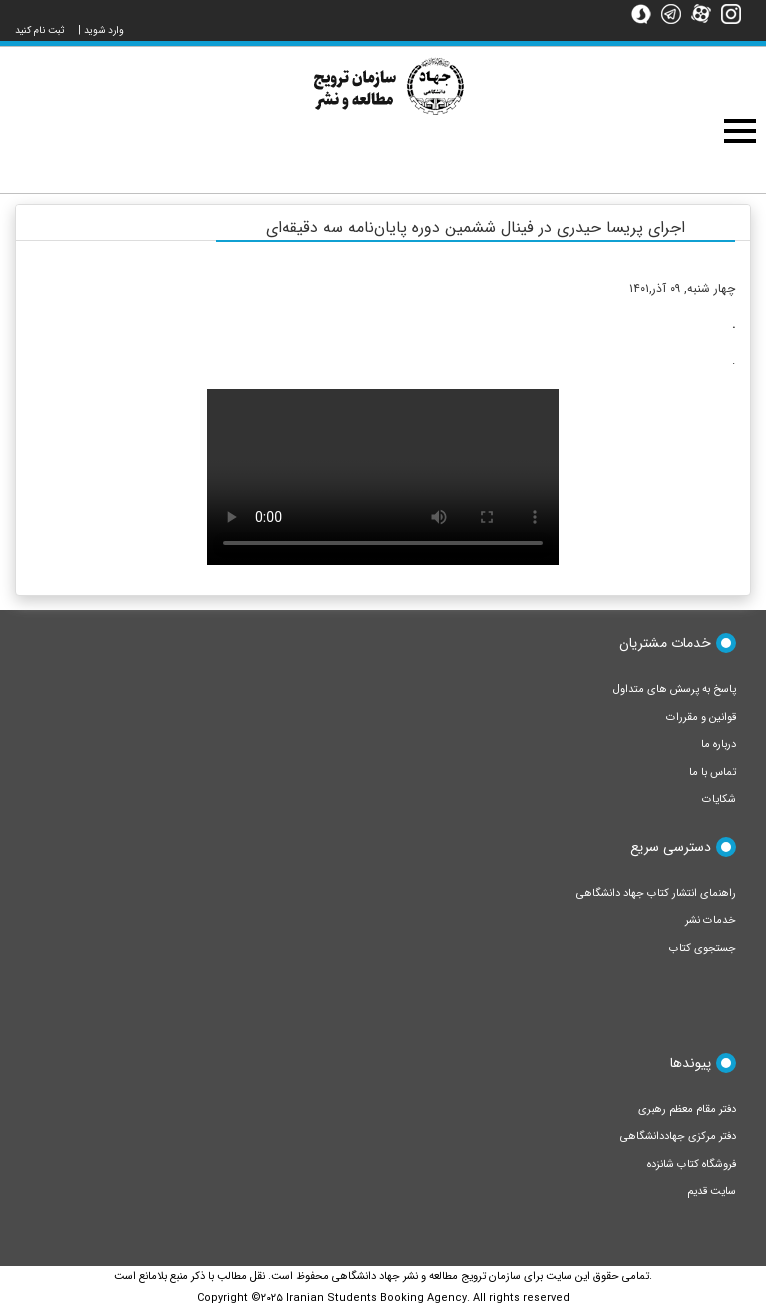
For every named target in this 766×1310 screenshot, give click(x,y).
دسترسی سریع (670, 847)
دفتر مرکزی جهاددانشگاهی (678, 1136)
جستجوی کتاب (702, 948)
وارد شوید (104, 30)
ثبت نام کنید (40, 30)
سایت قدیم (711, 1191)
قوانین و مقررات (701, 717)
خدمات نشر (710, 920)
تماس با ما (712, 772)
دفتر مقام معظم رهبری (687, 1109)
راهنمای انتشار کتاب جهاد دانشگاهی (656, 893)
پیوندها (690, 1063)
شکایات (719, 799)
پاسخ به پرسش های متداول (674, 689)
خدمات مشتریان (665, 643)
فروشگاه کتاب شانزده (691, 1164)
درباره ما (718, 744)
